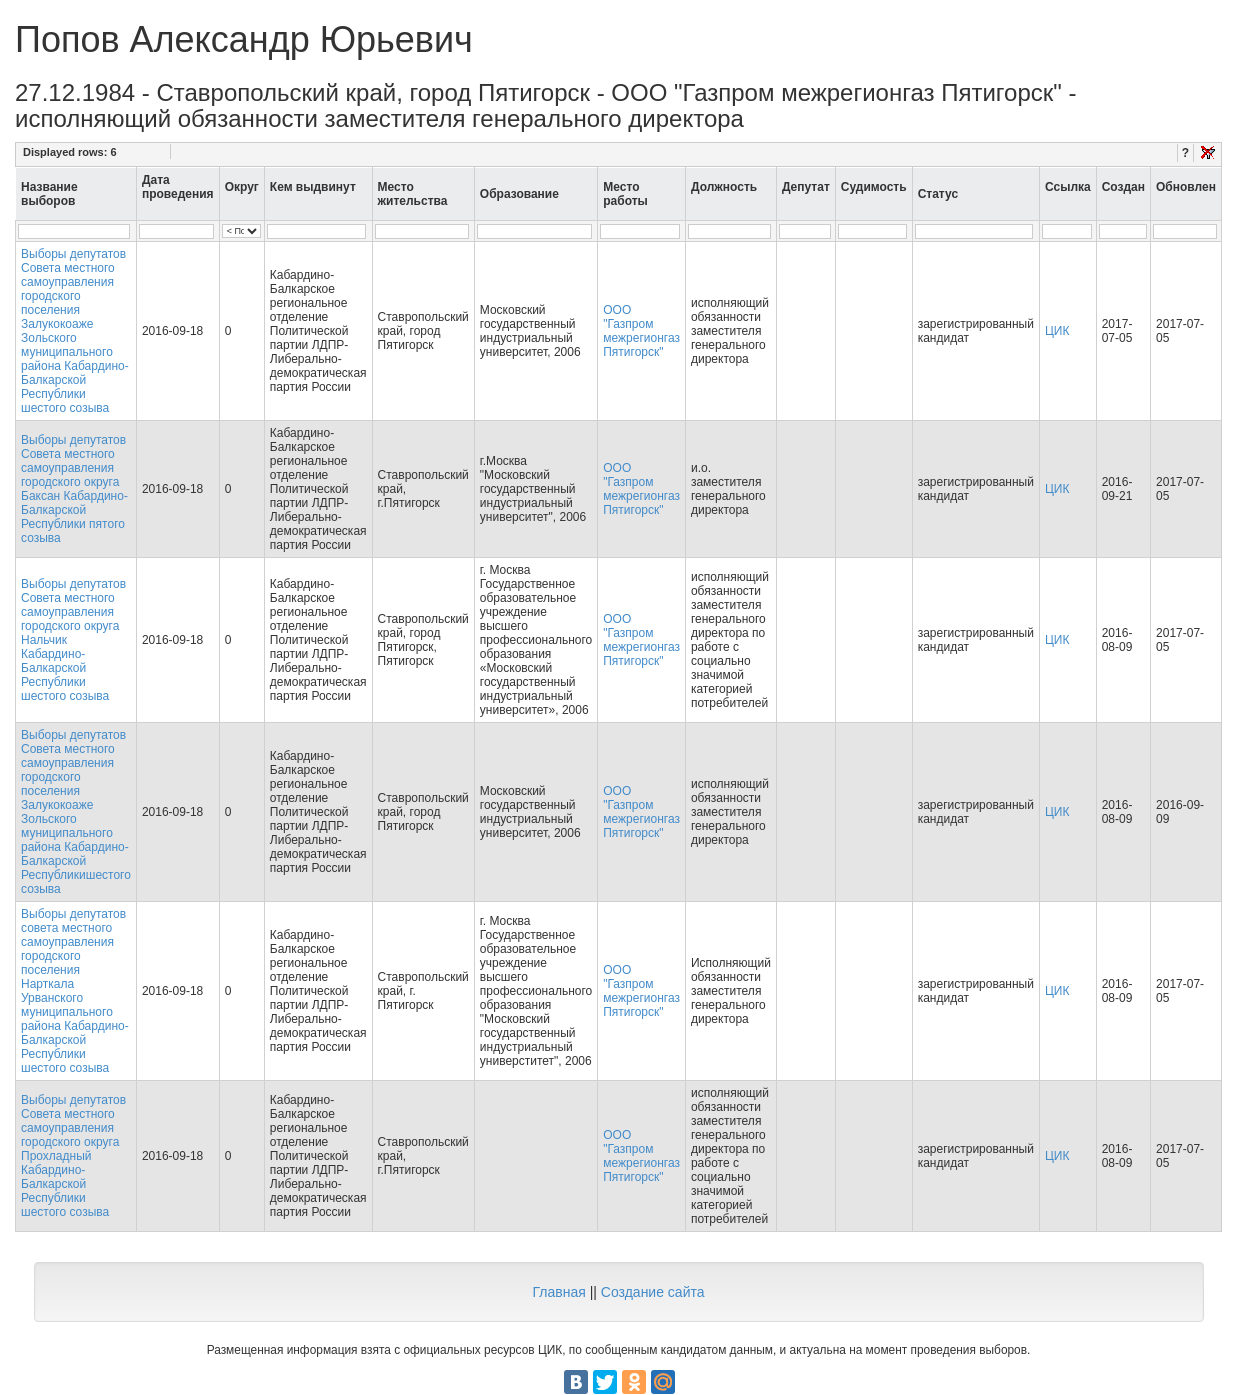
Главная (558, 1292)
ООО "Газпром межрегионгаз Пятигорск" (641, 331)
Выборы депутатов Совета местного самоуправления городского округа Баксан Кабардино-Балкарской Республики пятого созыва (74, 489)
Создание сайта (653, 1292)
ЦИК (1057, 331)
